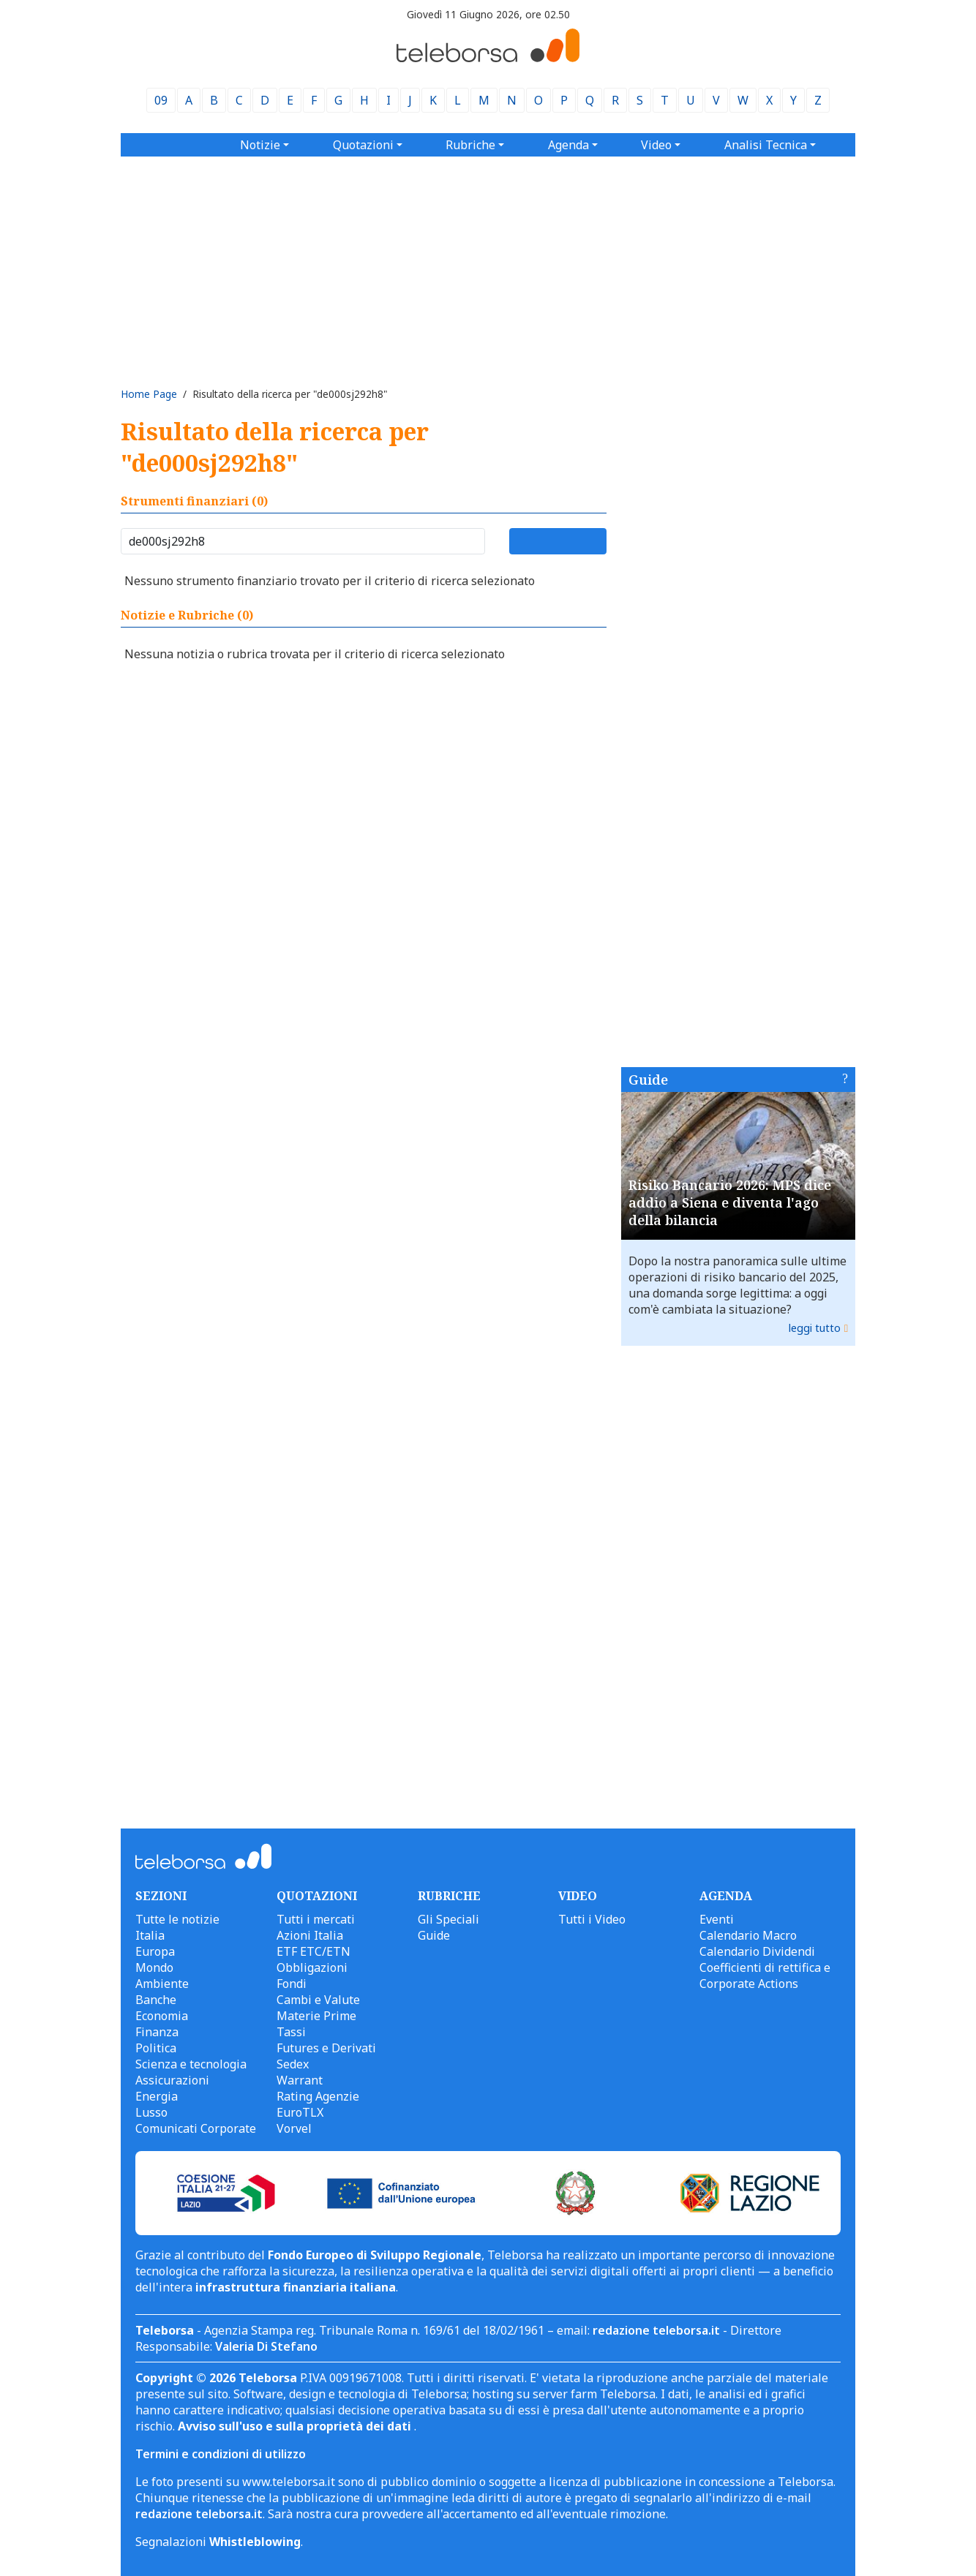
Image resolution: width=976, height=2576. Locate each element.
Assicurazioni (172, 2080)
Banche (155, 2000)
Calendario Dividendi (757, 1951)
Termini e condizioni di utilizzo (220, 2454)
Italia (150, 1935)
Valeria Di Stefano (266, 2346)
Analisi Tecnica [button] (765, 145)
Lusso (151, 2112)
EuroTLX (300, 2112)
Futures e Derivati (326, 2048)
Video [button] (656, 145)
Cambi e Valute (318, 2000)
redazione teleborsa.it (656, 2330)
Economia (161, 2016)
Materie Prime (316, 2016)
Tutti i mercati (316, 1919)
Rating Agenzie (318, 2096)
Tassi (291, 2032)
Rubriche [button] (470, 145)
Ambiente (162, 1984)
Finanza (157, 2032)
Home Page (149, 394)
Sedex (293, 2064)
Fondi (292, 1984)
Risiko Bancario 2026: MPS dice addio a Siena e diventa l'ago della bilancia (729, 1202)
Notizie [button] (260, 145)
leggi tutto (815, 1328)
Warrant (300, 2080)
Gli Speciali (448, 1919)
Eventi (716, 1919)
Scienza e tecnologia (191, 2064)
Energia (156, 2096)
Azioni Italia (310, 1935)
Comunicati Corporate (195, 2128)
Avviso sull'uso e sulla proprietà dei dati (296, 2426)
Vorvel (294, 2128)
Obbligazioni (312, 1967)
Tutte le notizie (177, 1919)
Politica (155, 2048)
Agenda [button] (568, 145)
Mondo (154, 1967)
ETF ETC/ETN (313, 1951)
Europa (155, 1951)
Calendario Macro (748, 1935)
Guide (648, 1079)
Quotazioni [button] (363, 145)
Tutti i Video (592, 1919)
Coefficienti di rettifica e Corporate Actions (764, 1975)
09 (161, 100)
